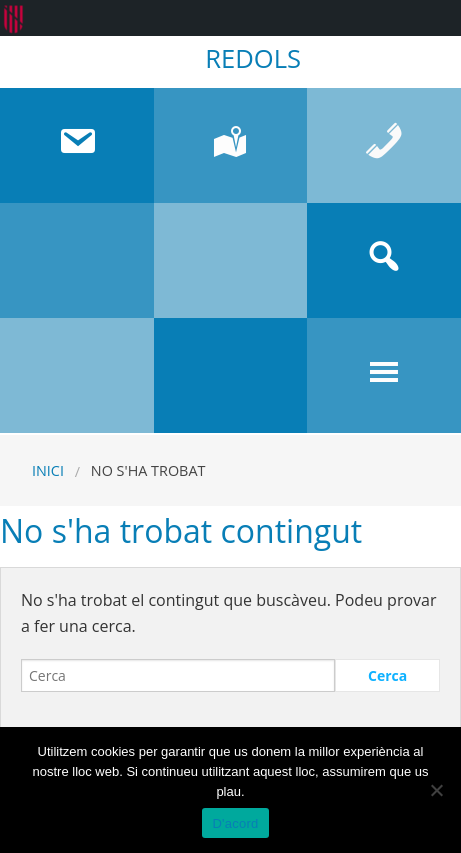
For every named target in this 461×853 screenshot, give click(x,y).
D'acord (235, 823)
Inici (48, 470)
